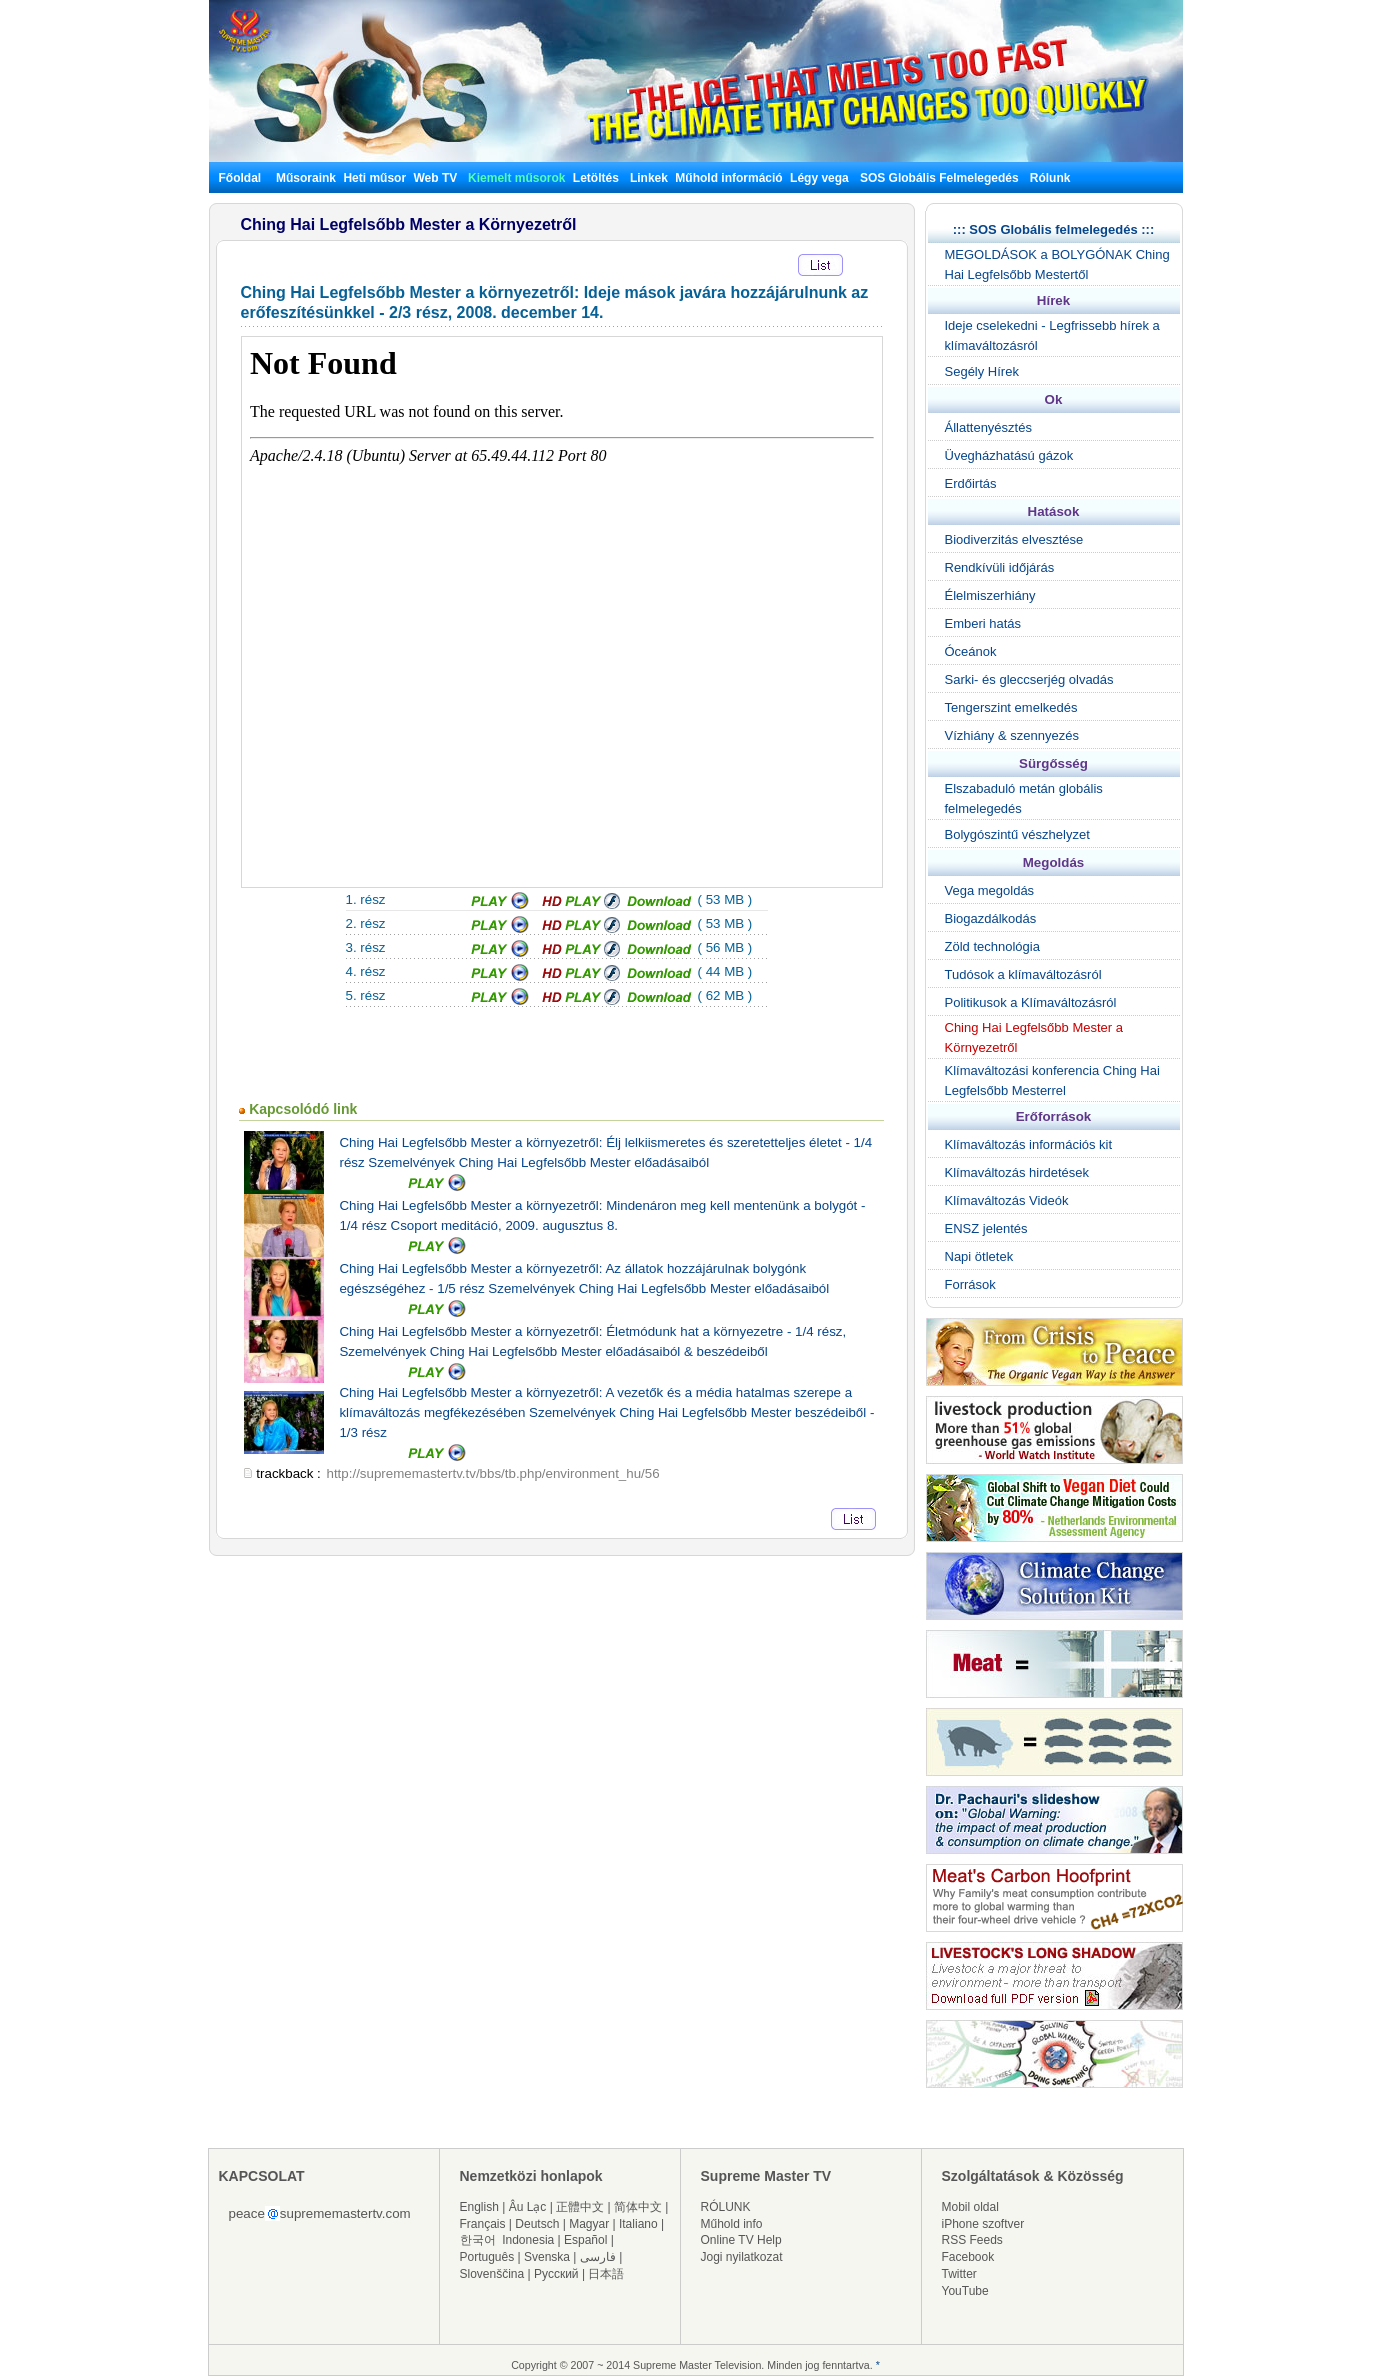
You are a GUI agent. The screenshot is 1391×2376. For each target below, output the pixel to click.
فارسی (598, 2257)
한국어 (478, 2240)
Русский (556, 2274)
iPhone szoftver (983, 2224)
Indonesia (528, 2240)
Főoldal (240, 178)
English (479, 2207)
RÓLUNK (726, 2207)
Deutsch (537, 2224)
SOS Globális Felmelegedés (939, 178)
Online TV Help (741, 2240)
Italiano (638, 2224)
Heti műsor (374, 178)
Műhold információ (728, 178)
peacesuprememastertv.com (320, 2213)
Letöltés (596, 178)
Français (483, 2224)
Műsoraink (306, 178)
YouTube (965, 2291)
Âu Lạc (528, 2207)
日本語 (606, 2274)
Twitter (959, 2274)
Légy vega (819, 178)
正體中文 (580, 2207)
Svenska (547, 2257)
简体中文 (638, 2207)
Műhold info (732, 2224)
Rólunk (1050, 178)
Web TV (437, 178)
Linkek (649, 178)
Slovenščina (492, 2274)
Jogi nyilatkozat (742, 2257)
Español (585, 2240)
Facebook (968, 2257)
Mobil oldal (970, 2207)
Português (487, 2257)
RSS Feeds (972, 2240)
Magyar (589, 2224)
